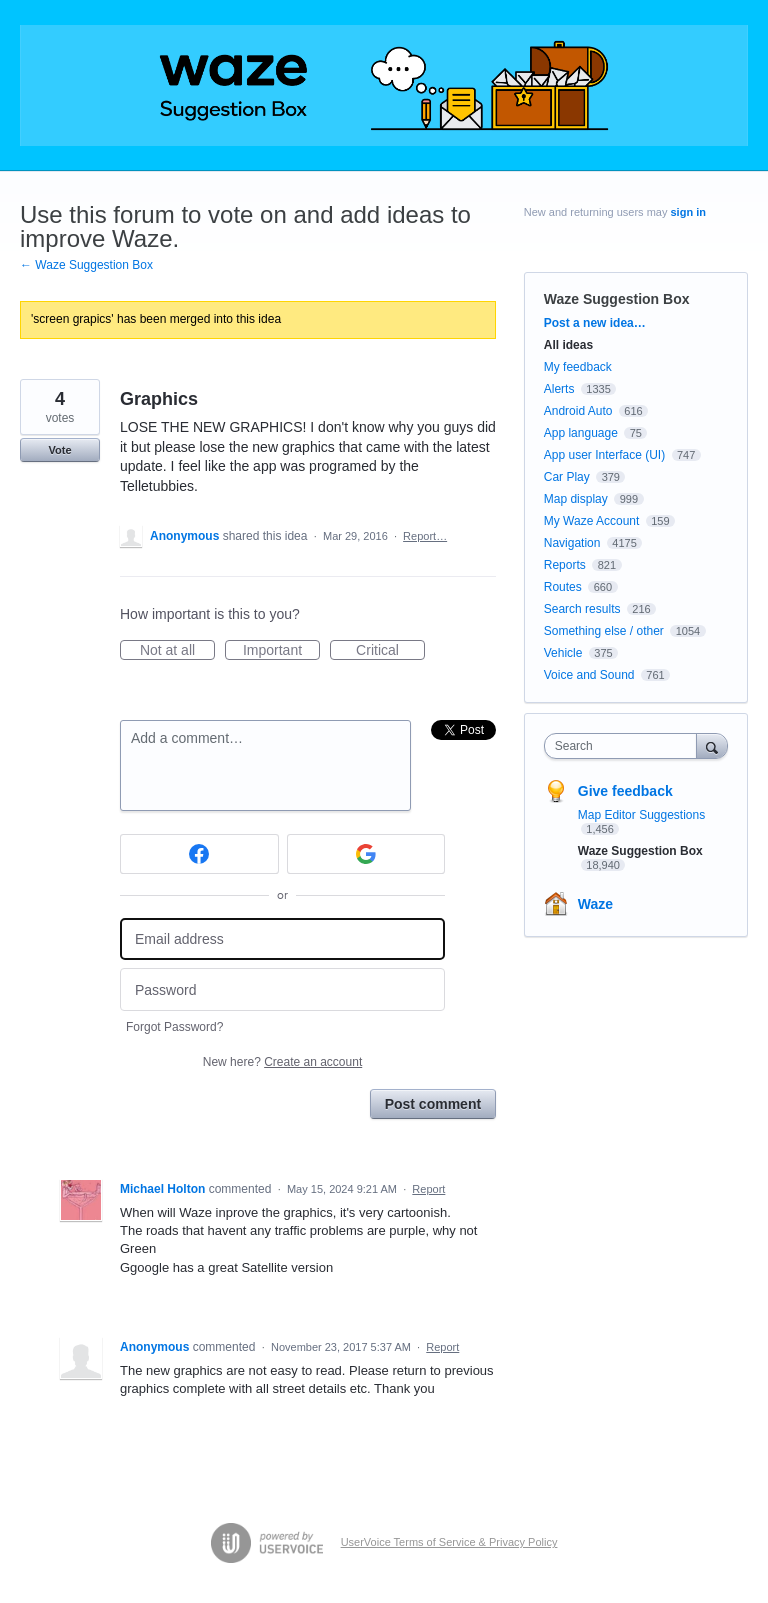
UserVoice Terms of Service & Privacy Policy (449, 1542)
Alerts (559, 389)
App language (581, 433)
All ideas (568, 345)
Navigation (572, 543)
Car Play (567, 477)
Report (428, 1189)
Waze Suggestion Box (617, 299)
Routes (563, 587)
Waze (595, 904)
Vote (59, 450)
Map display (576, 499)
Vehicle (563, 653)
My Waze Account (592, 521)
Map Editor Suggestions (641, 815)
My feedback (578, 367)
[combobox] (625, 746)
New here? (282, 1062)
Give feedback (625, 791)
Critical (390, 651)
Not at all (177, 651)
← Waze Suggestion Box (86, 265)
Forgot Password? (174, 1027)
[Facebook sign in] (199, 854)
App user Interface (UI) (604, 455)
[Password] (282, 989)
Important (281, 651)
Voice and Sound (589, 675)
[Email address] (282, 939)
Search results (582, 609)
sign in (688, 212)
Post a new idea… (595, 323)
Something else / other (604, 631)
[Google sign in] (366, 854)
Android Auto (578, 411)
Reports (565, 565)
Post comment (433, 1104)
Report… (425, 536)
